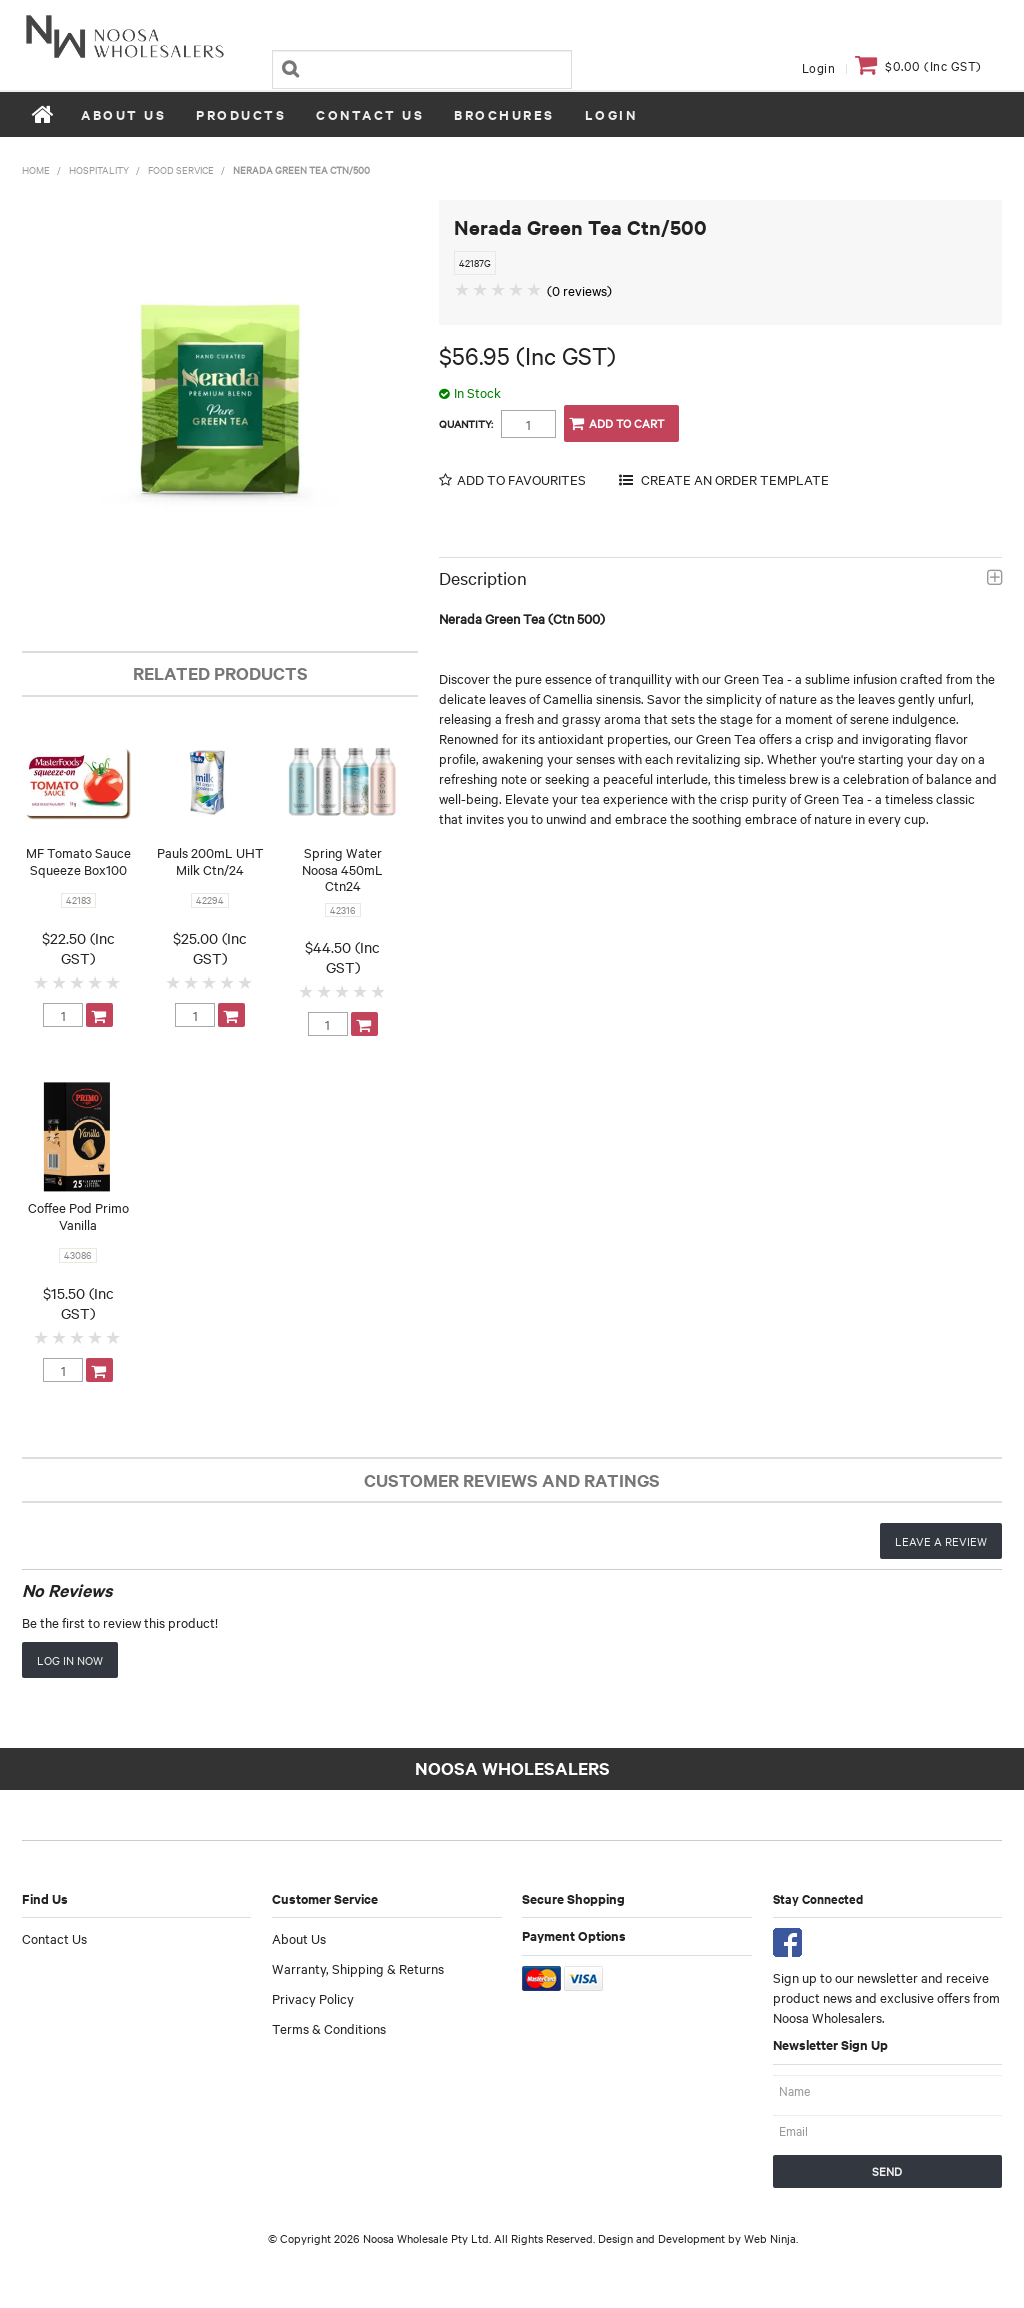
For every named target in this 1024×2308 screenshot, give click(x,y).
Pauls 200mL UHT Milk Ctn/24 (210, 860)
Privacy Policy (313, 1998)
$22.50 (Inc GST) (78, 948)
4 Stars (96, 982)
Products (241, 114)
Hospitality (99, 169)
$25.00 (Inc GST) (210, 948)
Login (819, 67)
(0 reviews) (579, 290)
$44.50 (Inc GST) (342, 957)
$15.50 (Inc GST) (78, 1303)
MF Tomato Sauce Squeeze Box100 (78, 860)
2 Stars (60, 982)
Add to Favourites (521, 479)
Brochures (504, 114)
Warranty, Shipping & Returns (358, 1968)
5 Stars (114, 982)
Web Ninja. (771, 2238)
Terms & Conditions (329, 2028)
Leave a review (941, 1541)
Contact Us (370, 114)
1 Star (42, 982)
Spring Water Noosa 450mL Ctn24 (342, 868)
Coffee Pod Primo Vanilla (78, 1215)
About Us (123, 114)
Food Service (181, 169)
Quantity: (466, 424)
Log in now (70, 1660)
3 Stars (78, 982)
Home (44, 114)
